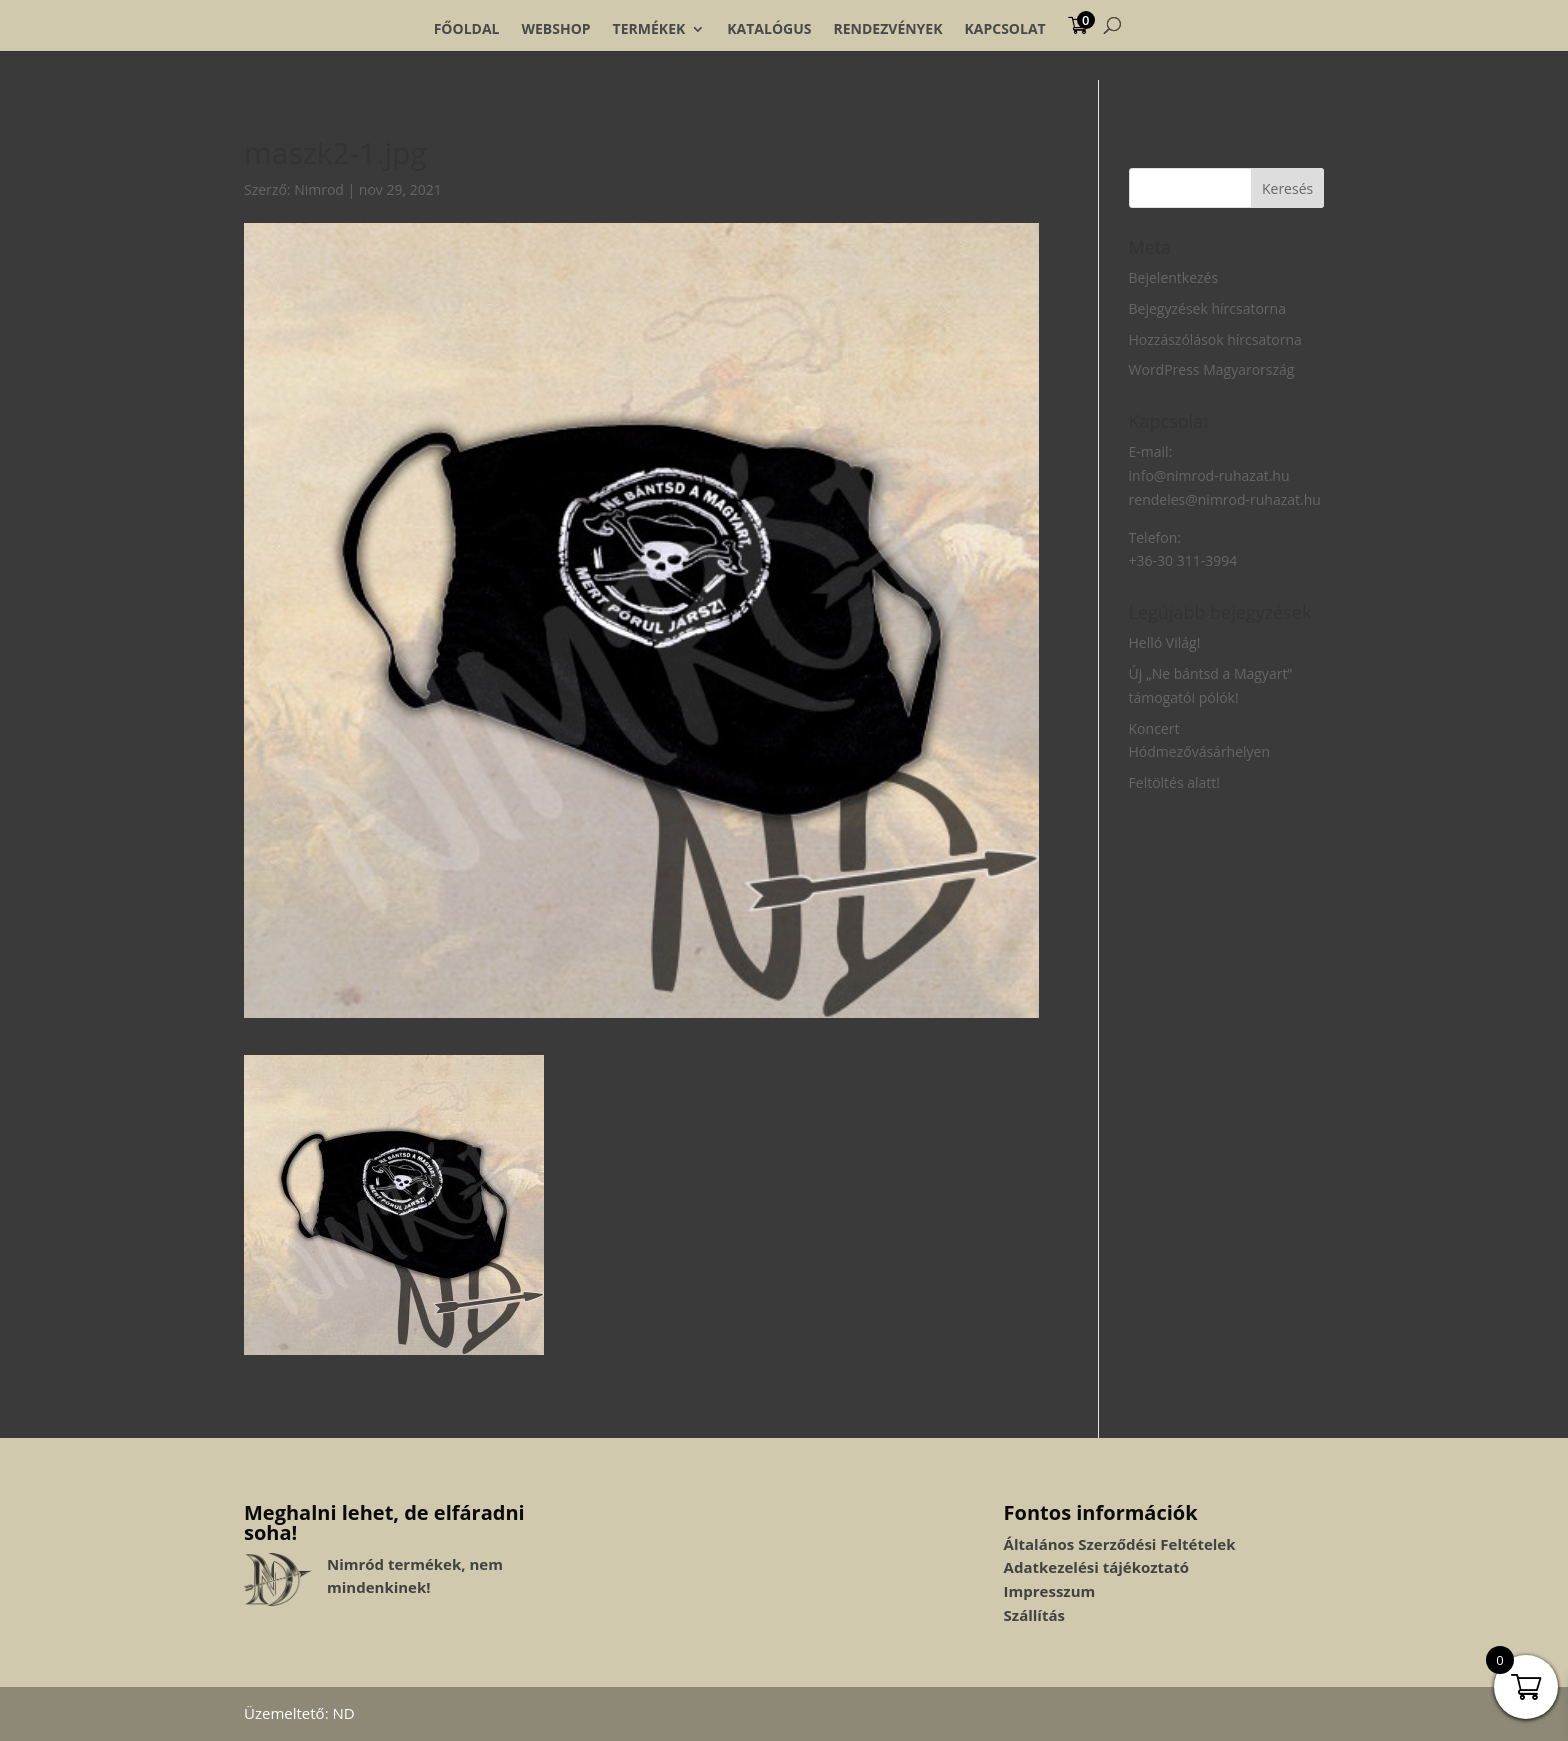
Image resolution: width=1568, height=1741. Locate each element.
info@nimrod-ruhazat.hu (1209, 475)
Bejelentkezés (1174, 277)
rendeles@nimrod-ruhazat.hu (1225, 499)
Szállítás (1034, 1615)
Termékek (649, 29)
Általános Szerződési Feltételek (1120, 1544)
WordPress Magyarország (1212, 369)
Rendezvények (888, 29)
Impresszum (1050, 1591)
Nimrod (319, 189)
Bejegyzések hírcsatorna (1207, 308)
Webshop (555, 29)
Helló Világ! (1165, 642)
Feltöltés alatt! (1175, 782)
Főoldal (467, 29)
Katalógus (769, 29)
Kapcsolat (1004, 29)
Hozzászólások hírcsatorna (1215, 339)
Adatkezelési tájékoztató (1096, 1567)
